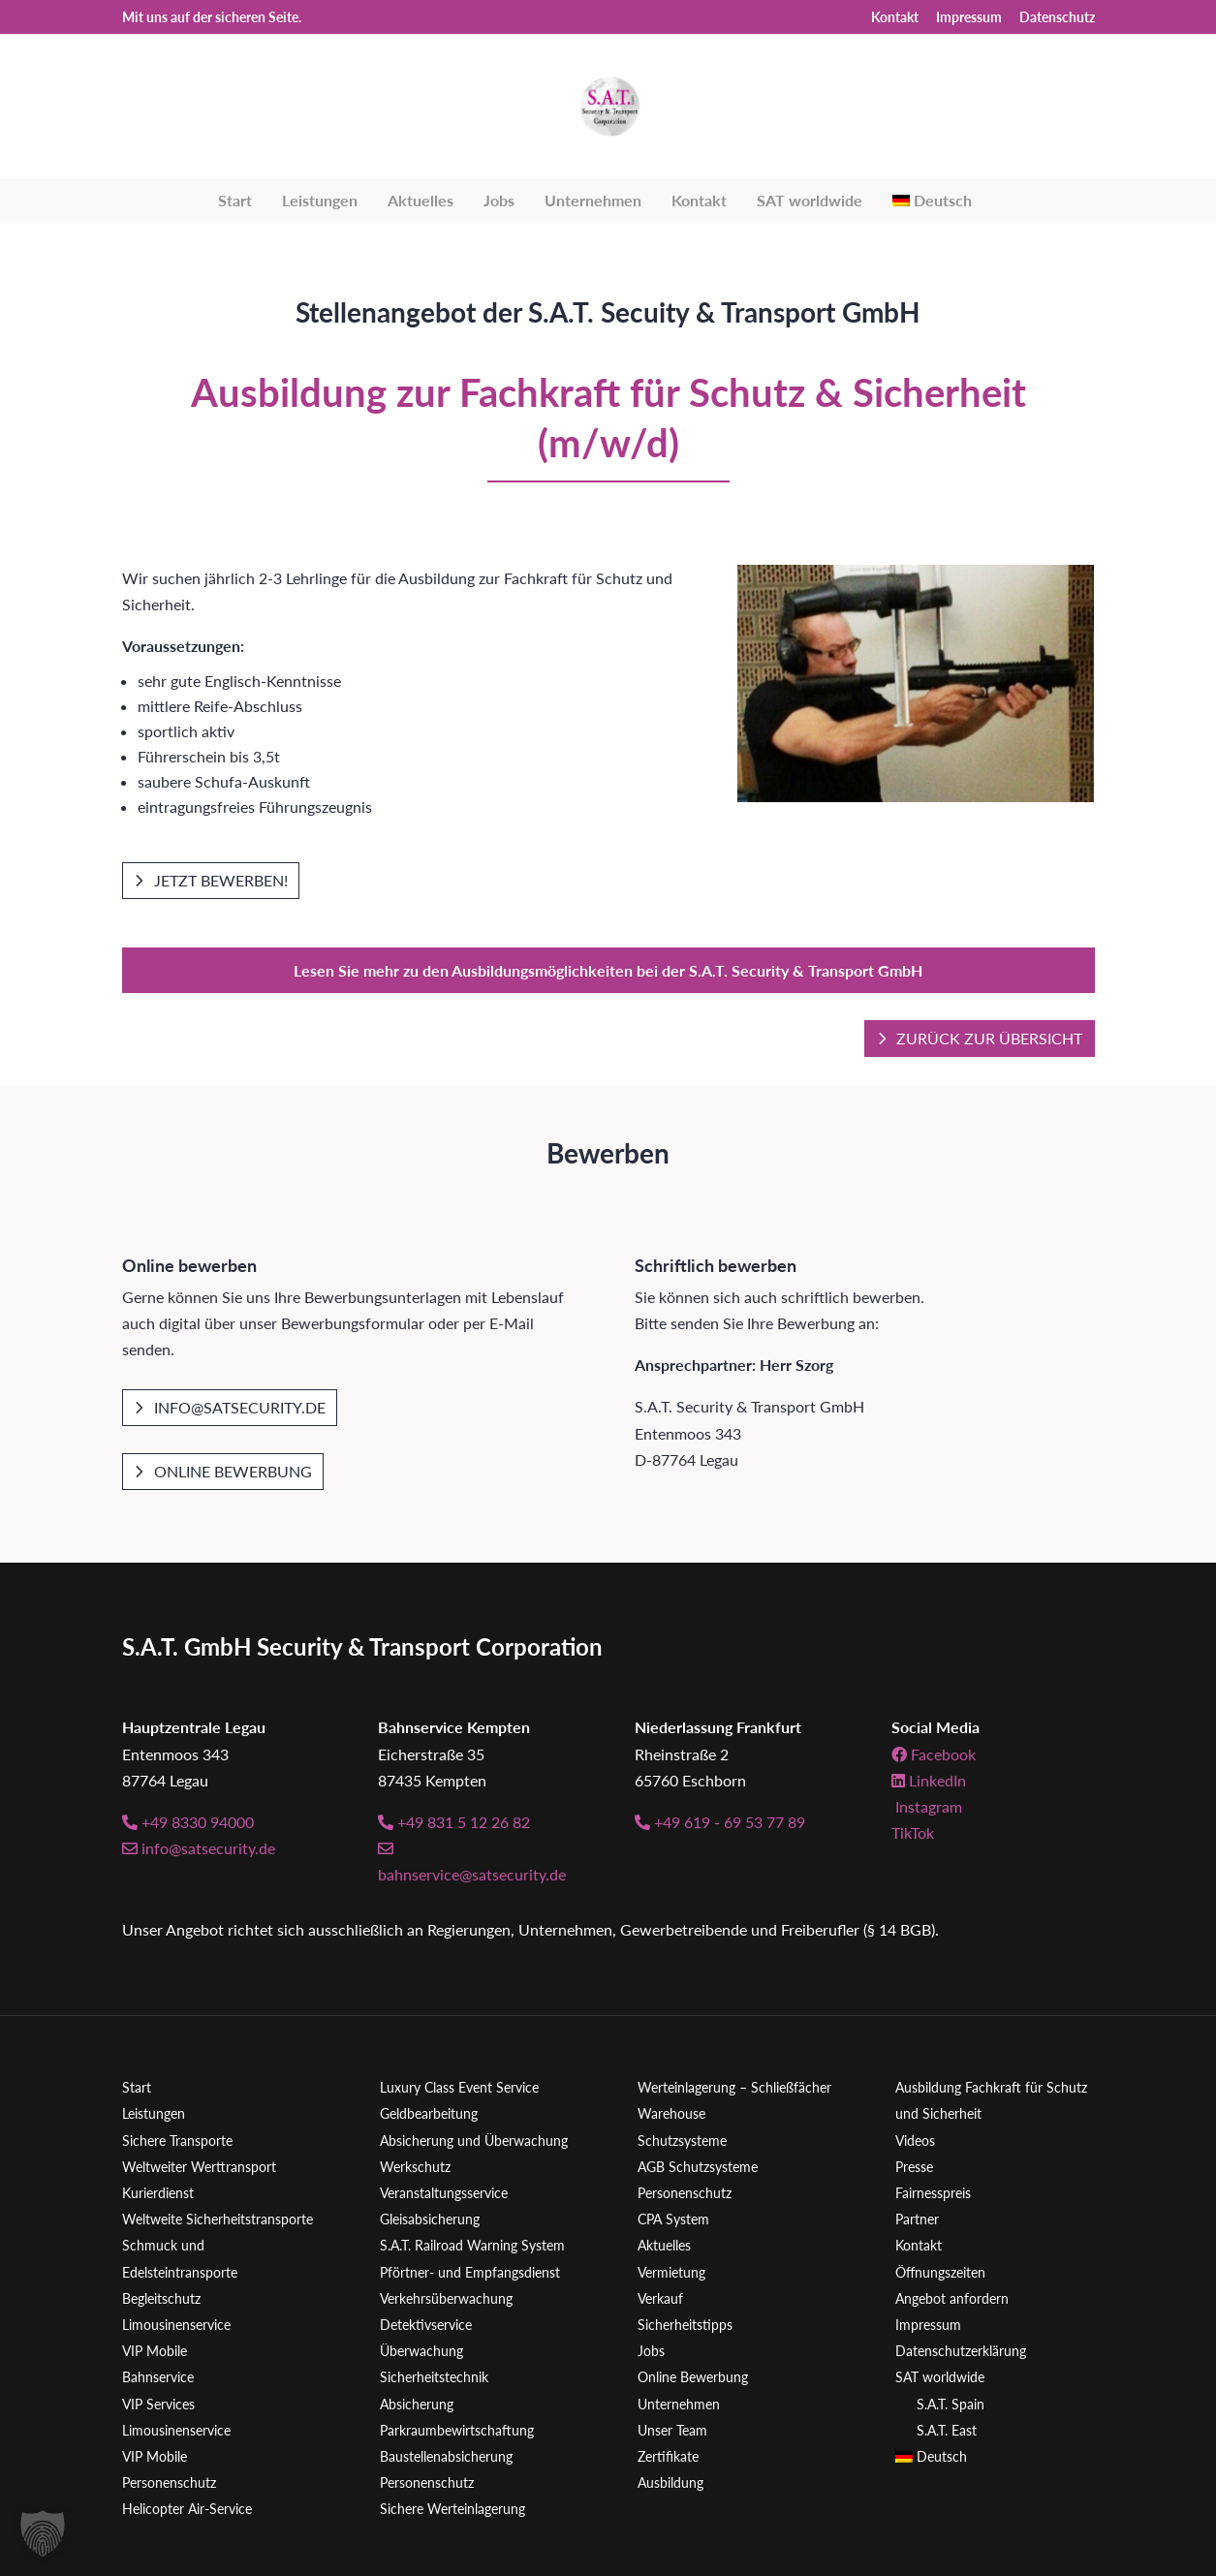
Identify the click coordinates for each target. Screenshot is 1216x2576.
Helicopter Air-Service (187, 2508)
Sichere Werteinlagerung (452, 2508)
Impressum (969, 18)
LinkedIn (928, 1780)
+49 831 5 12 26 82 (454, 1822)
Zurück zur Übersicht (989, 1038)
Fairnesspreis (933, 2193)
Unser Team (672, 2430)
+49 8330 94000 (188, 1822)
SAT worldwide (809, 200)
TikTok (912, 1832)
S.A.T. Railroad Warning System (472, 2245)
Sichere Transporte (177, 2140)
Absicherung (416, 2404)
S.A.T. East (947, 2430)
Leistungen (320, 200)
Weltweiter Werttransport (199, 2166)
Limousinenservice (176, 2324)
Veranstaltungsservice (444, 2193)
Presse (914, 2166)
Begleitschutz (161, 2298)
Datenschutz (1057, 18)
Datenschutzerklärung (960, 2351)
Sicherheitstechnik (434, 2377)
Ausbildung (670, 2482)
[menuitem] (932, 200)
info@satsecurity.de (240, 1407)
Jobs (498, 200)
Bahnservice (158, 2377)
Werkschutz (415, 2166)
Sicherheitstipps (685, 2324)
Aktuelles (420, 200)
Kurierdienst (158, 2193)
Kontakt (895, 18)
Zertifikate (668, 2456)
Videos (915, 2140)
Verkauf (660, 2298)
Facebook (933, 1754)
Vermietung (671, 2272)
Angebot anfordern (952, 2298)
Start (235, 200)
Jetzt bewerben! (221, 880)
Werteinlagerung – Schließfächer (734, 2087)
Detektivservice (426, 2324)
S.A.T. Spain (950, 2404)
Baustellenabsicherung (446, 2456)
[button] (42, 2533)
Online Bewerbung (233, 1471)
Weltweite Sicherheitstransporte (217, 2219)
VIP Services (158, 2404)
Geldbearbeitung (429, 2113)
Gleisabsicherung (430, 2219)
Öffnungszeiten (940, 2272)
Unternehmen (593, 200)
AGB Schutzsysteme (698, 2166)
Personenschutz (169, 2482)
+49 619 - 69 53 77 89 (720, 1822)
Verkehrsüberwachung (446, 2298)
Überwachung (421, 2351)
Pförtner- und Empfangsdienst (470, 2272)
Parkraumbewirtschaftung (457, 2430)
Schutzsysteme (682, 2140)
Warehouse (671, 2113)
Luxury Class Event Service (459, 2087)
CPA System (673, 2219)
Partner (917, 2219)
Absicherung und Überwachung (474, 2140)
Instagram (926, 1806)
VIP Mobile (154, 2351)
